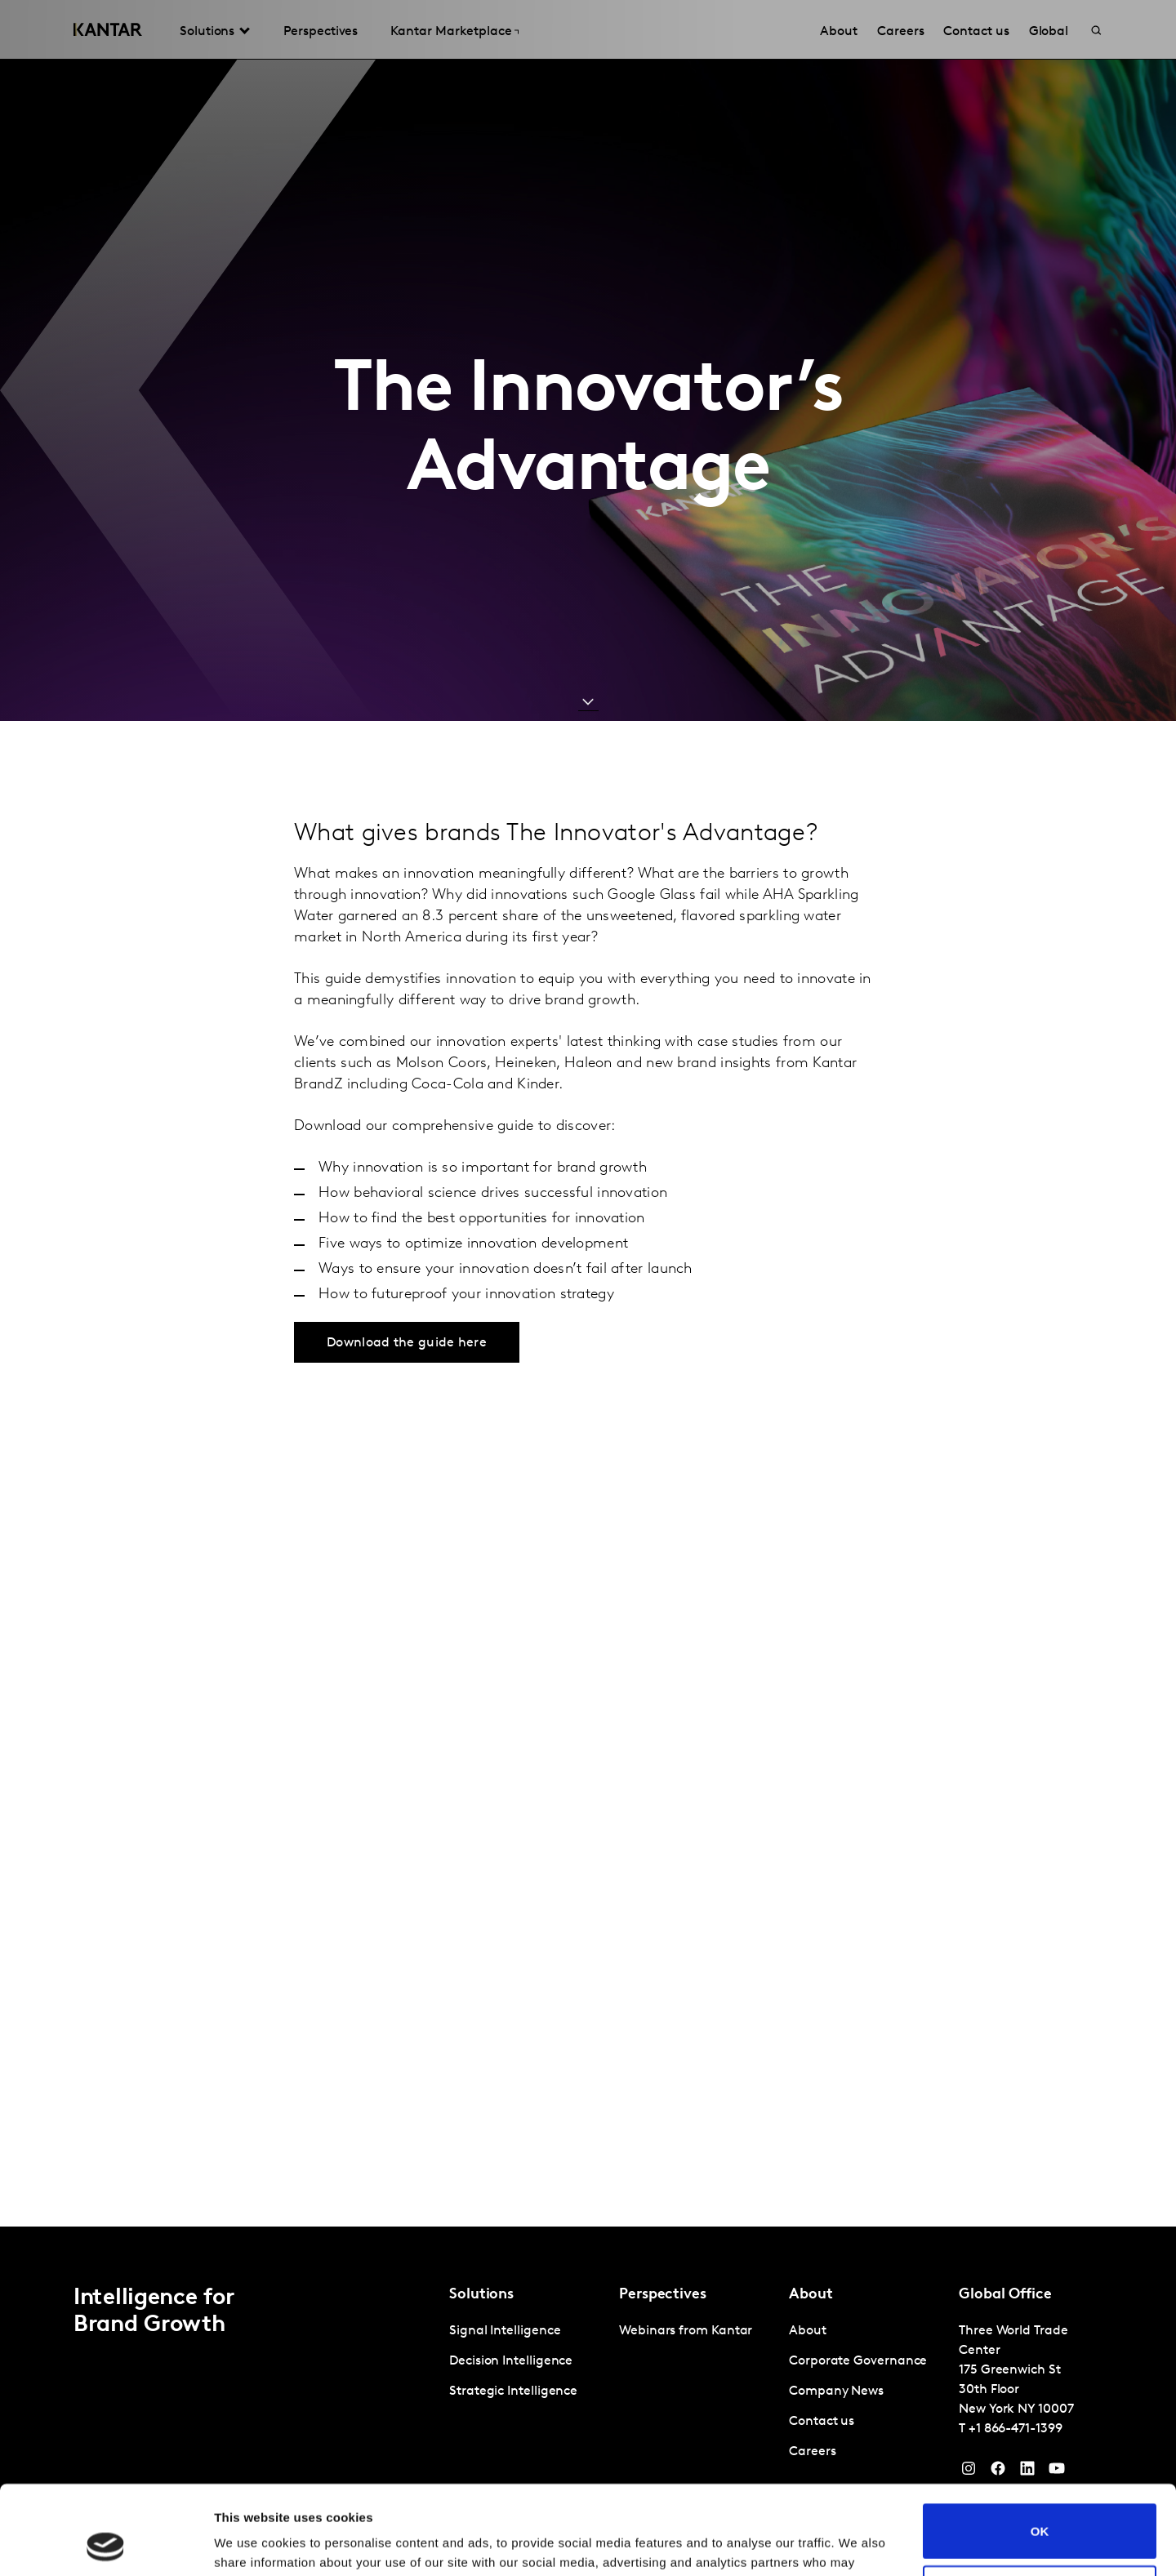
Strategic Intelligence (513, 2391)
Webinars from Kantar (685, 2331)
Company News (836, 2391)
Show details (252, 2544)
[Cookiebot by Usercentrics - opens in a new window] (105, 2544)
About (807, 2331)
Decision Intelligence (510, 2361)
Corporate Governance (858, 2361)
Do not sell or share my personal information (1040, 2509)
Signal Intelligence (504, 2331)
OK (1040, 2447)
